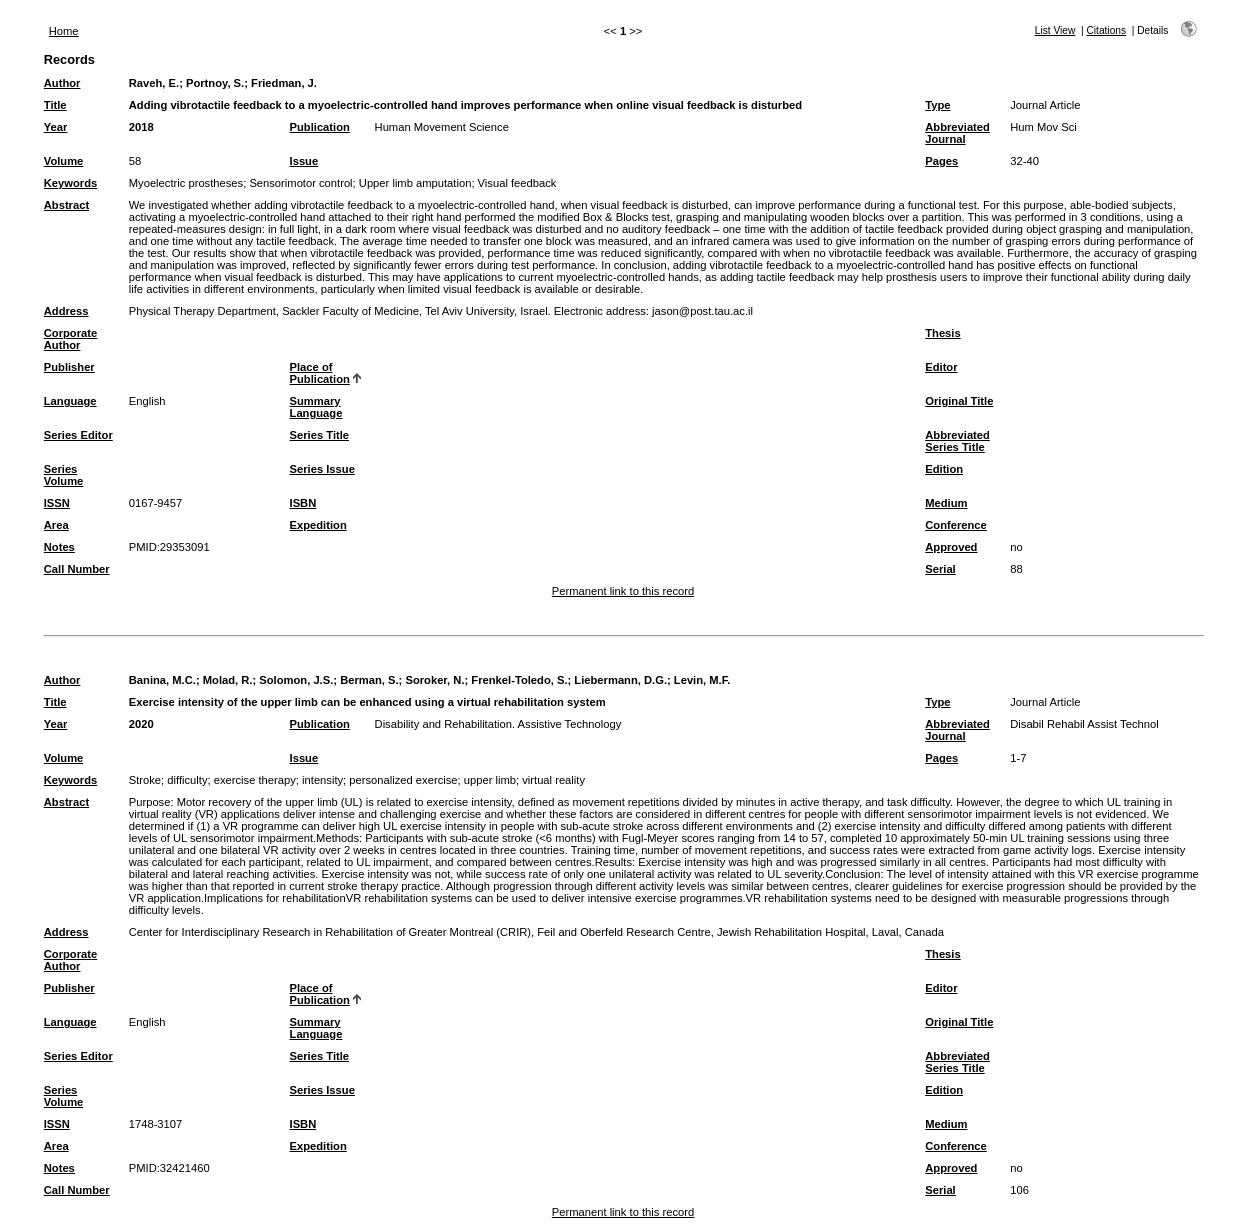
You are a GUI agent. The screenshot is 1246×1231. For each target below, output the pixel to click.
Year (56, 127)
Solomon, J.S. (296, 680)
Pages (941, 161)
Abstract (66, 205)
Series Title (320, 435)
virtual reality (553, 780)
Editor (941, 367)
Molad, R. (228, 680)
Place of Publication (320, 373)
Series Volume (64, 475)
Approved (951, 547)
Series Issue (322, 469)
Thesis (942, 333)
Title (55, 105)
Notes (59, 547)
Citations (1106, 30)
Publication (320, 127)
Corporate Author (70, 339)
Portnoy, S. (215, 83)
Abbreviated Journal (957, 133)
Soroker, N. (434, 680)
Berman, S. (369, 680)
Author (62, 83)
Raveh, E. (154, 83)
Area (56, 525)
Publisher (69, 367)
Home (64, 31)
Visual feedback (517, 183)
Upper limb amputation (415, 183)
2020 (141, 724)
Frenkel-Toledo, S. (519, 680)
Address (66, 311)
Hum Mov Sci (1043, 127)
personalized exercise (403, 780)
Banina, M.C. (162, 680)
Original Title (959, 401)
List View (1055, 30)
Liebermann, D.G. (620, 680)
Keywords (70, 183)
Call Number (77, 569)
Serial (940, 569)
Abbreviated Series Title (957, 441)
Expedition (318, 525)
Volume (64, 161)
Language (70, 401)
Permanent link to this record (623, 591)
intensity (322, 780)
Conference (956, 525)
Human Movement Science (442, 127)
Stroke (145, 780)
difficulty (187, 780)
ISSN (57, 503)
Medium (946, 503)
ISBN (303, 503)
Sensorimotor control (300, 183)
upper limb (490, 780)
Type (937, 105)
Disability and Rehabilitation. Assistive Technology (498, 724)
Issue (304, 161)
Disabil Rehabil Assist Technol (1084, 724)
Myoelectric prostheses (186, 183)
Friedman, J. (284, 83)
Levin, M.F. (702, 680)
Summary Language (316, 407)
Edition (944, 469)
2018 (141, 127)
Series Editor (78, 435)
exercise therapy (255, 780)
